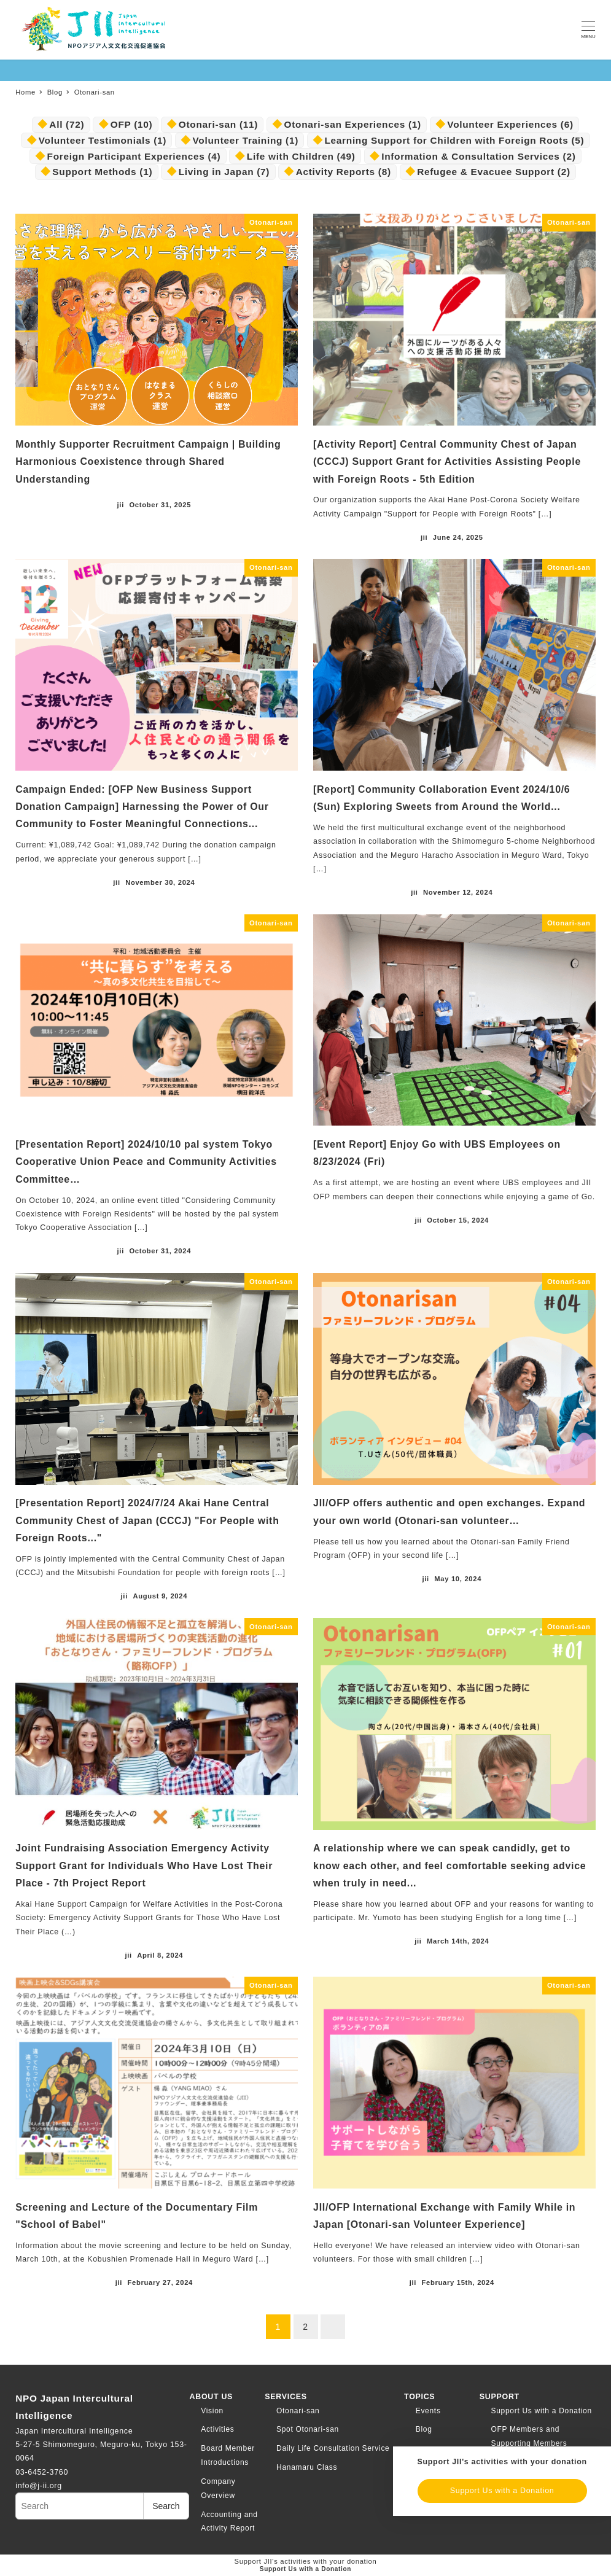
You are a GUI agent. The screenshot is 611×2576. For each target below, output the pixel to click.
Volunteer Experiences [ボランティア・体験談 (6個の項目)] (510, 124)
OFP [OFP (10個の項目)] (132, 124)
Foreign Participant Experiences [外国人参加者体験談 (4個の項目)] (134, 156)
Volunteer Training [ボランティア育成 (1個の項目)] (245, 140)
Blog (424, 2429)
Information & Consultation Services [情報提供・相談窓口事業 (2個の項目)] (478, 156)
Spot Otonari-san (307, 2429)
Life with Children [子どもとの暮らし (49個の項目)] (301, 156)
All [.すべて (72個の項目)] (66, 124)
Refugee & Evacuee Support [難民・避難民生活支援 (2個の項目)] (493, 171)
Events (428, 2411)
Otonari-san (297, 2411)
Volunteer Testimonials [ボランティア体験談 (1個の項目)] (102, 140)
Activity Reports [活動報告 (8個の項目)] (343, 171)
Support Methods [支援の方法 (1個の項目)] (102, 171)
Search (165, 2506)
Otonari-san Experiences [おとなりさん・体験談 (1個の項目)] (352, 124)
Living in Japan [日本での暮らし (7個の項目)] (224, 171)
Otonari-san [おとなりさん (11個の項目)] (218, 124)
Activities (217, 2429)
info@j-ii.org (38, 2485)
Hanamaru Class (306, 2467)
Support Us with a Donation (541, 2411)
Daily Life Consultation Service (332, 2448)
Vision (212, 2411)
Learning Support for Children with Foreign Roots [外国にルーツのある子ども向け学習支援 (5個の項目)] (454, 140)
